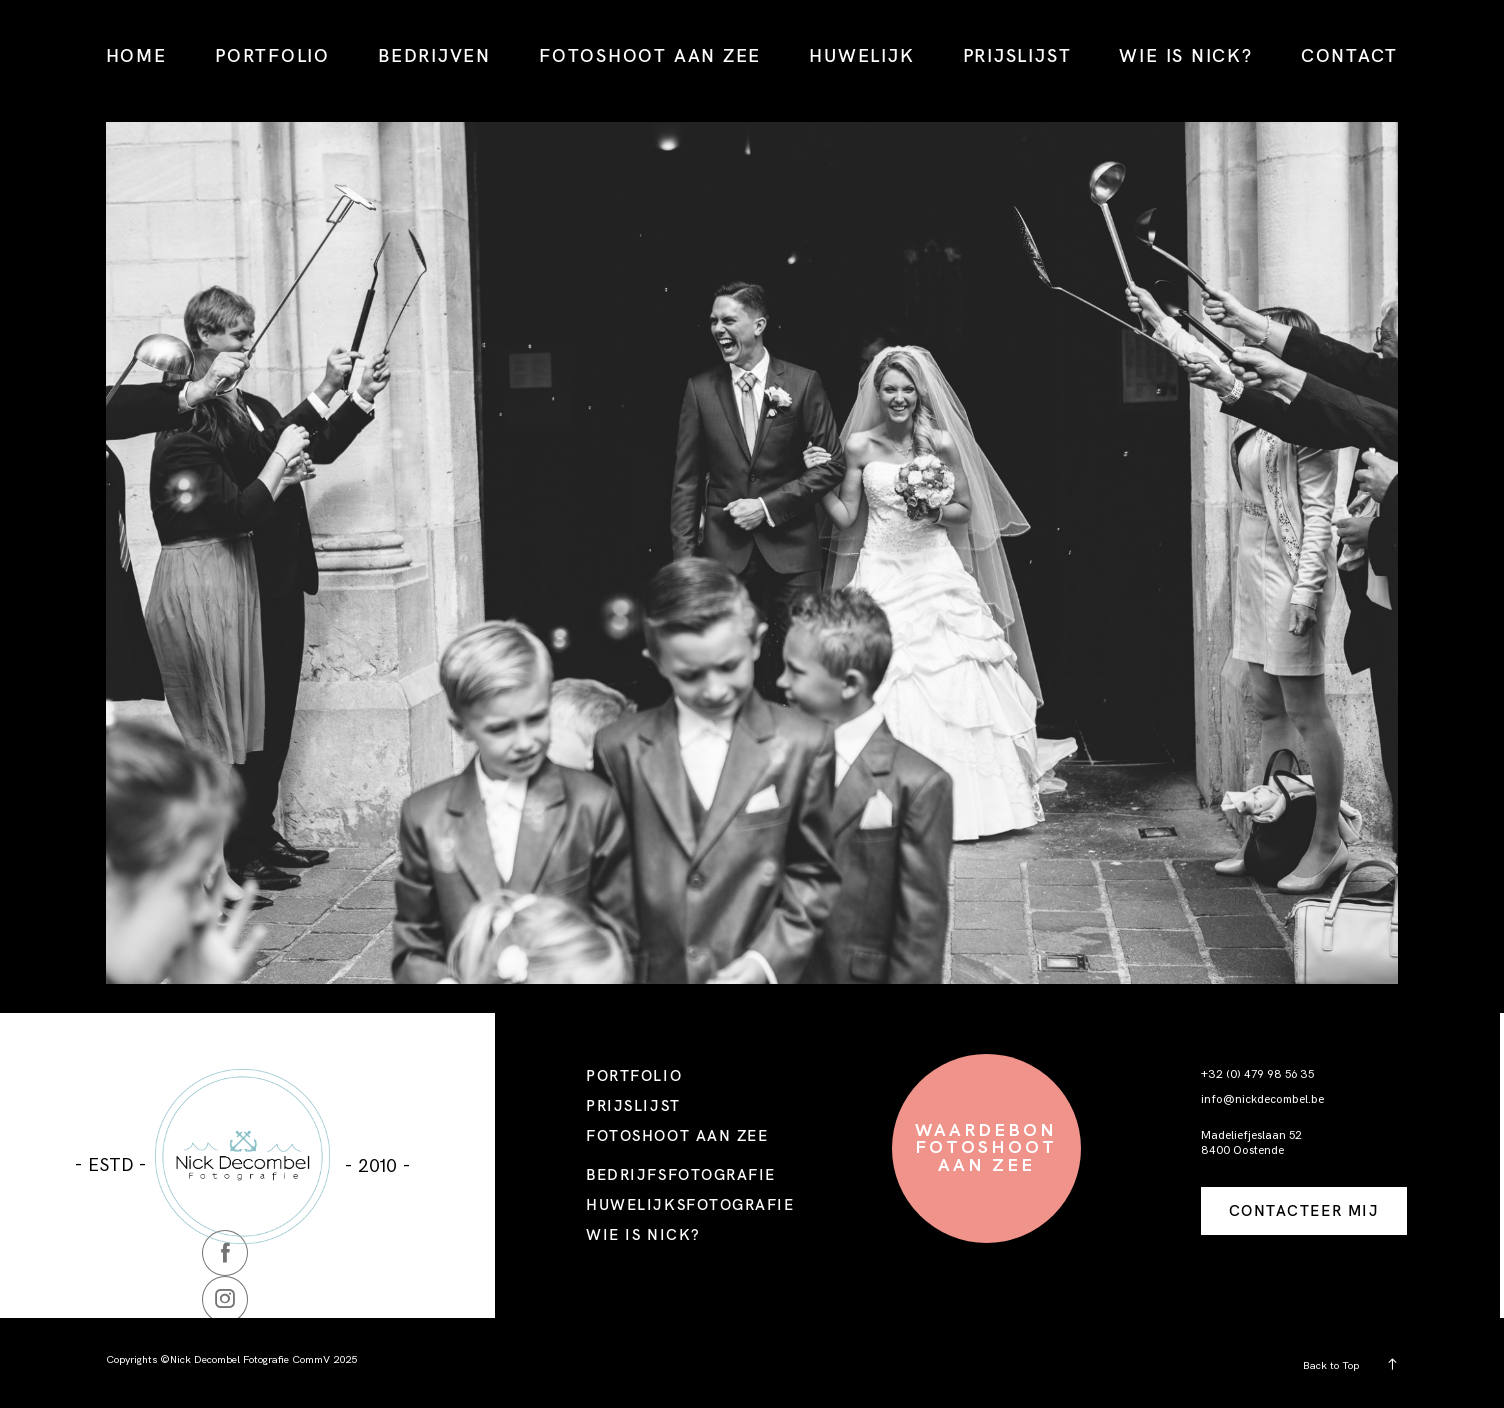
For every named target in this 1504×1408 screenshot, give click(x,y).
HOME (136, 55)
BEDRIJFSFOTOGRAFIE (681, 1174)
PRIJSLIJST (1017, 55)
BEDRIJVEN (434, 55)
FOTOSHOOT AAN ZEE (650, 55)
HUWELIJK (861, 55)
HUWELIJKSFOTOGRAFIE (690, 1204)
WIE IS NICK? (1185, 55)
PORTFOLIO (272, 55)
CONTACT (1349, 55)
